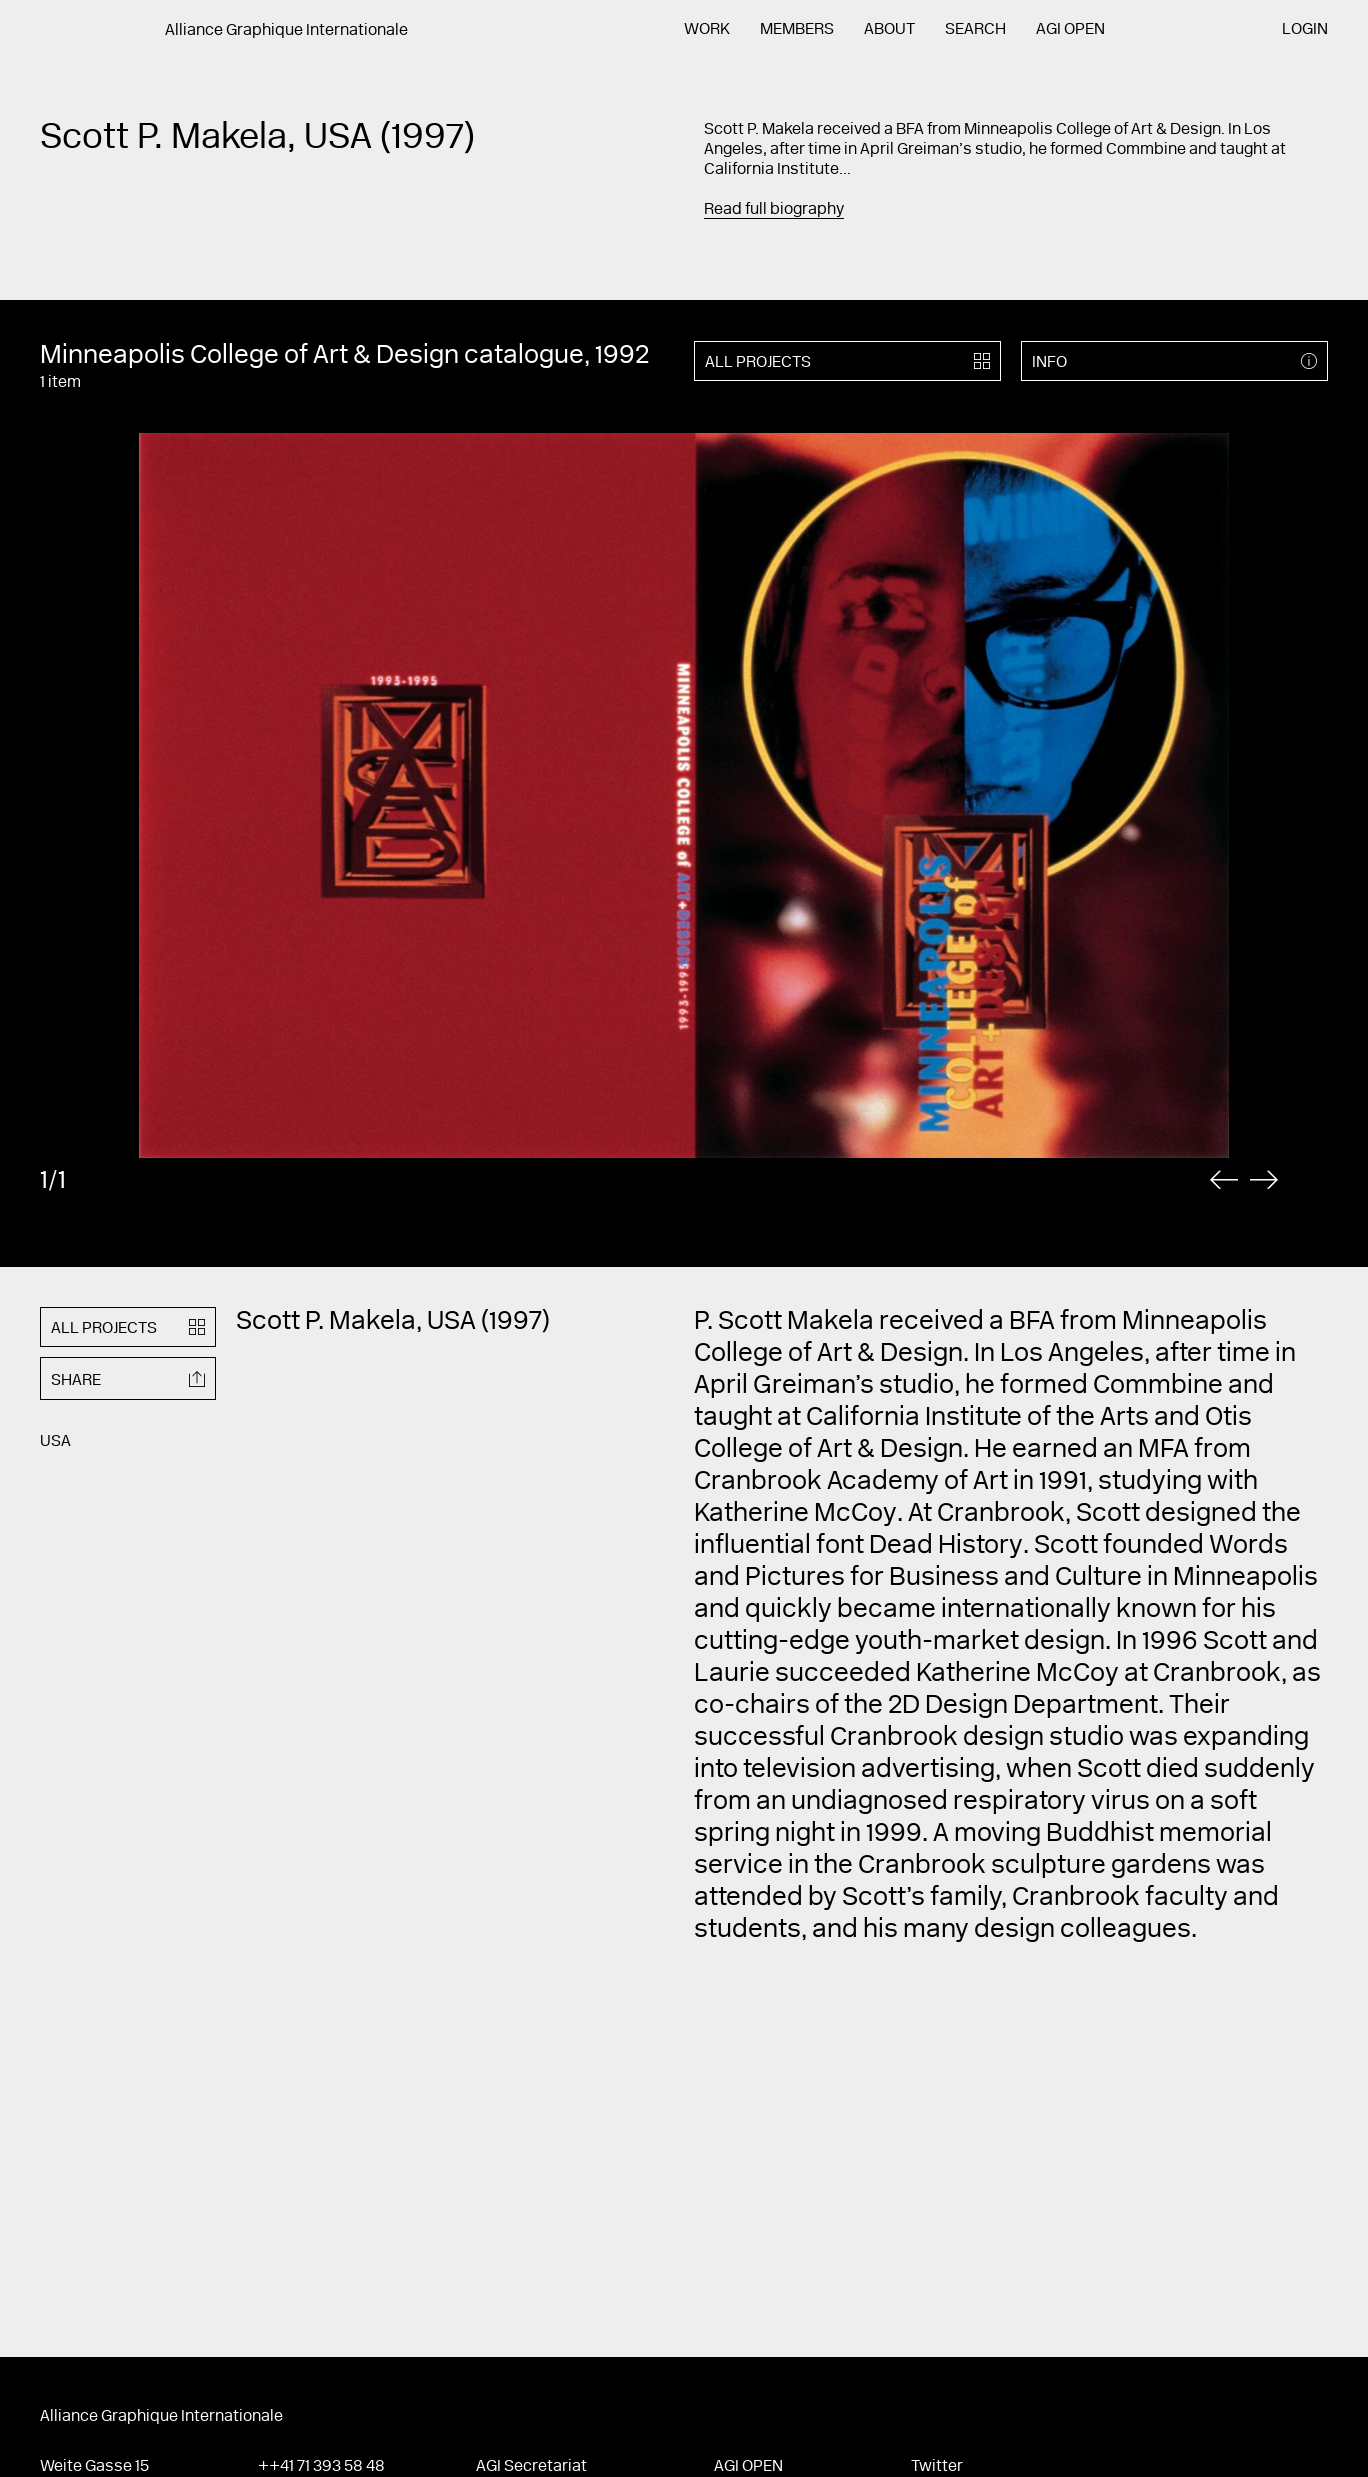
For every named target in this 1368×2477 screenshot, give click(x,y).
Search (975, 30)
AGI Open (1070, 30)
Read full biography (774, 210)
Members (797, 30)
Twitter (937, 2467)
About (889, 30)
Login (1305, 30)
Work (707, 30)
